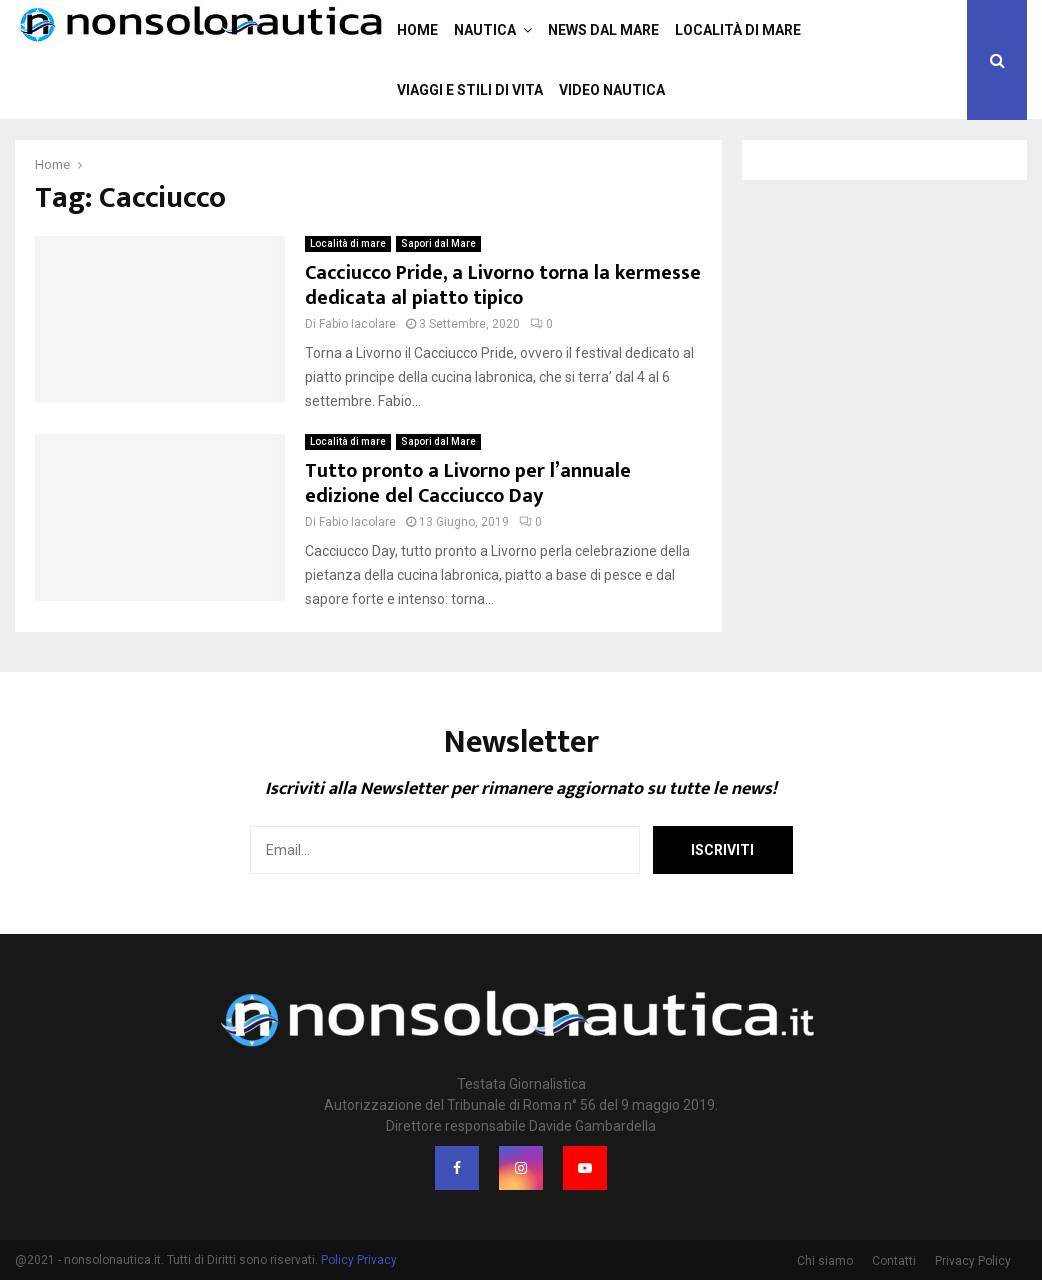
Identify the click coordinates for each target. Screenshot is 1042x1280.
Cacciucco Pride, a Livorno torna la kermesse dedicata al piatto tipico (503, 285)
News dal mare (603, 30)
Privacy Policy (973, 1261)
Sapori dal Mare (438, 243)
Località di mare (738, 30)
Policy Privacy (359, 1260)
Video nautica (612, 90)
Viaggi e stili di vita (470, 90)
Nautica (485, 30)
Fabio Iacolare (357, 324)
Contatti (894, 1261)
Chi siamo (825, 1261)
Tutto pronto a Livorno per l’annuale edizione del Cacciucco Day (468, 483)
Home (417, 30)
